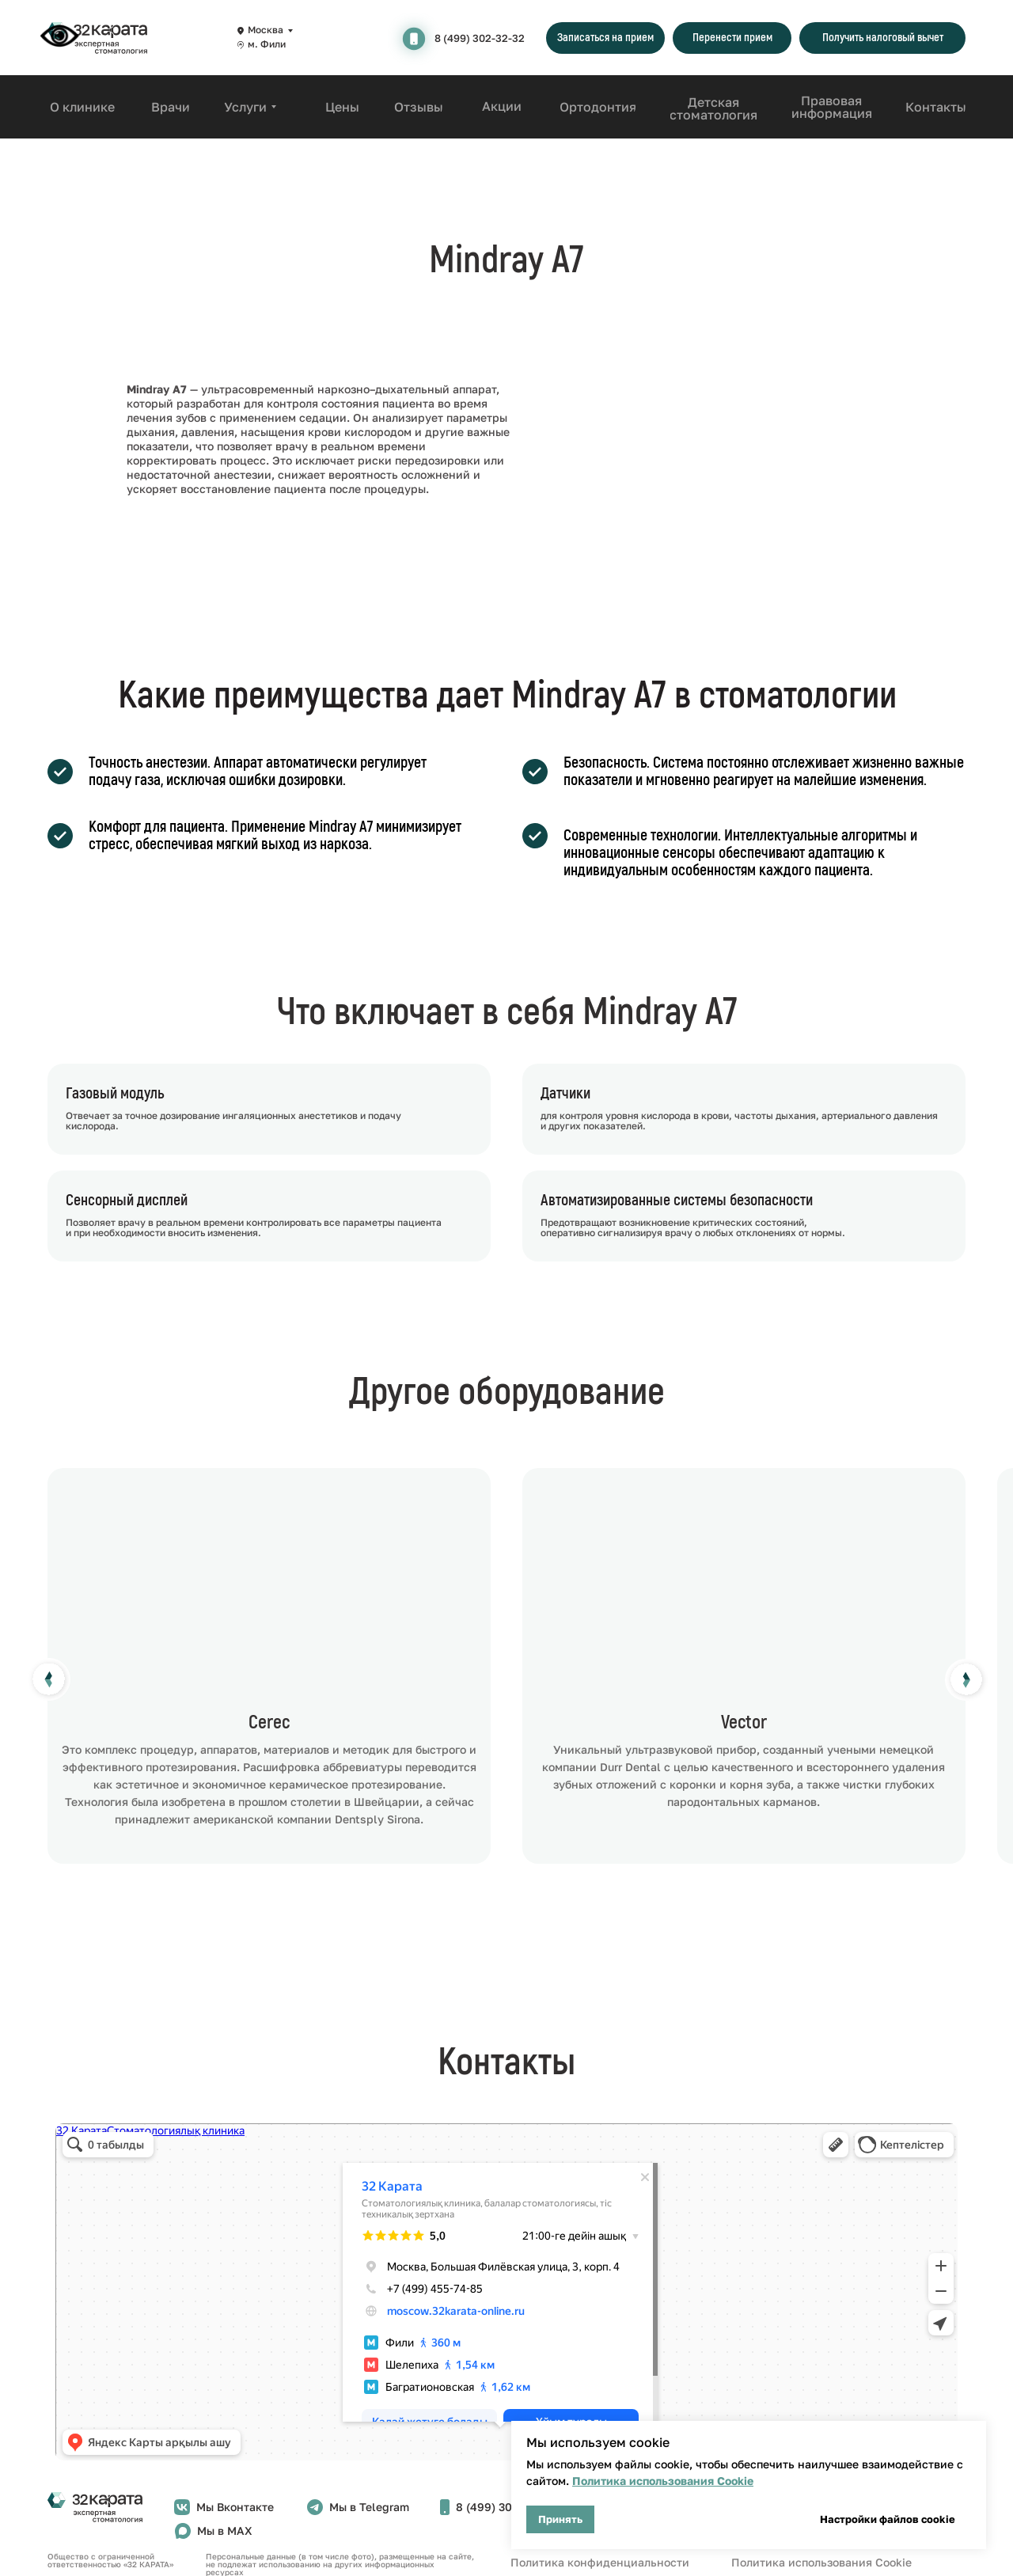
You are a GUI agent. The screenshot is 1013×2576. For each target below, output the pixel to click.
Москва (265, 30)
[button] (605, 38)
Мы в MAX (224, 2530)
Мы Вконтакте (235, 2506)
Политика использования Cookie (662, 2480)
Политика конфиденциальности (599, 2562)
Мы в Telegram (369, 2506)
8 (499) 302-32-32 (479, 38)
